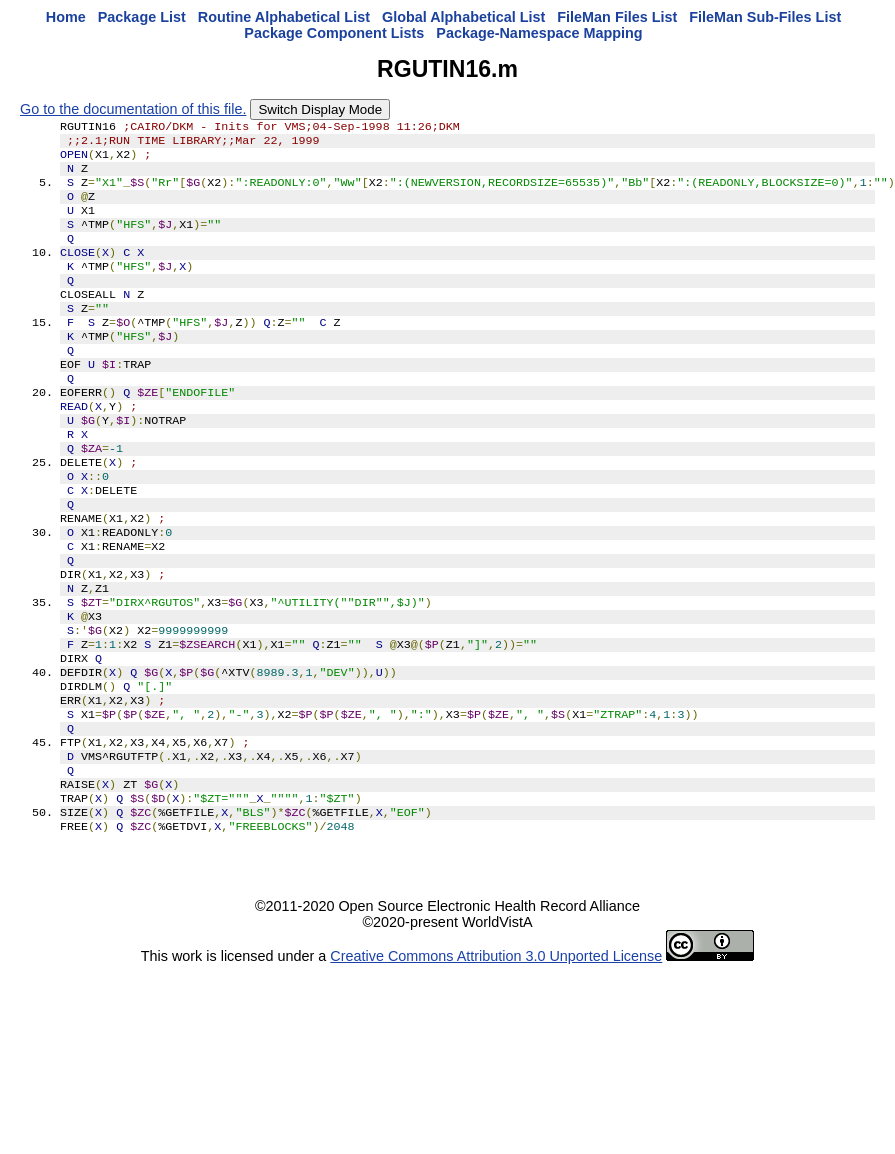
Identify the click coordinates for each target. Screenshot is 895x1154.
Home (66, 17)
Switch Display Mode (320, 109)
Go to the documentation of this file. (133, 109)
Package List (142, 17)
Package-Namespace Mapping (539, 33)
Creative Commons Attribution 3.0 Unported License (496, 1058)
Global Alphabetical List (463, 17)
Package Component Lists (334, 33)
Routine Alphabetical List (284, 17)
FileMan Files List (617, 17)
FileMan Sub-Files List (765, 17)
